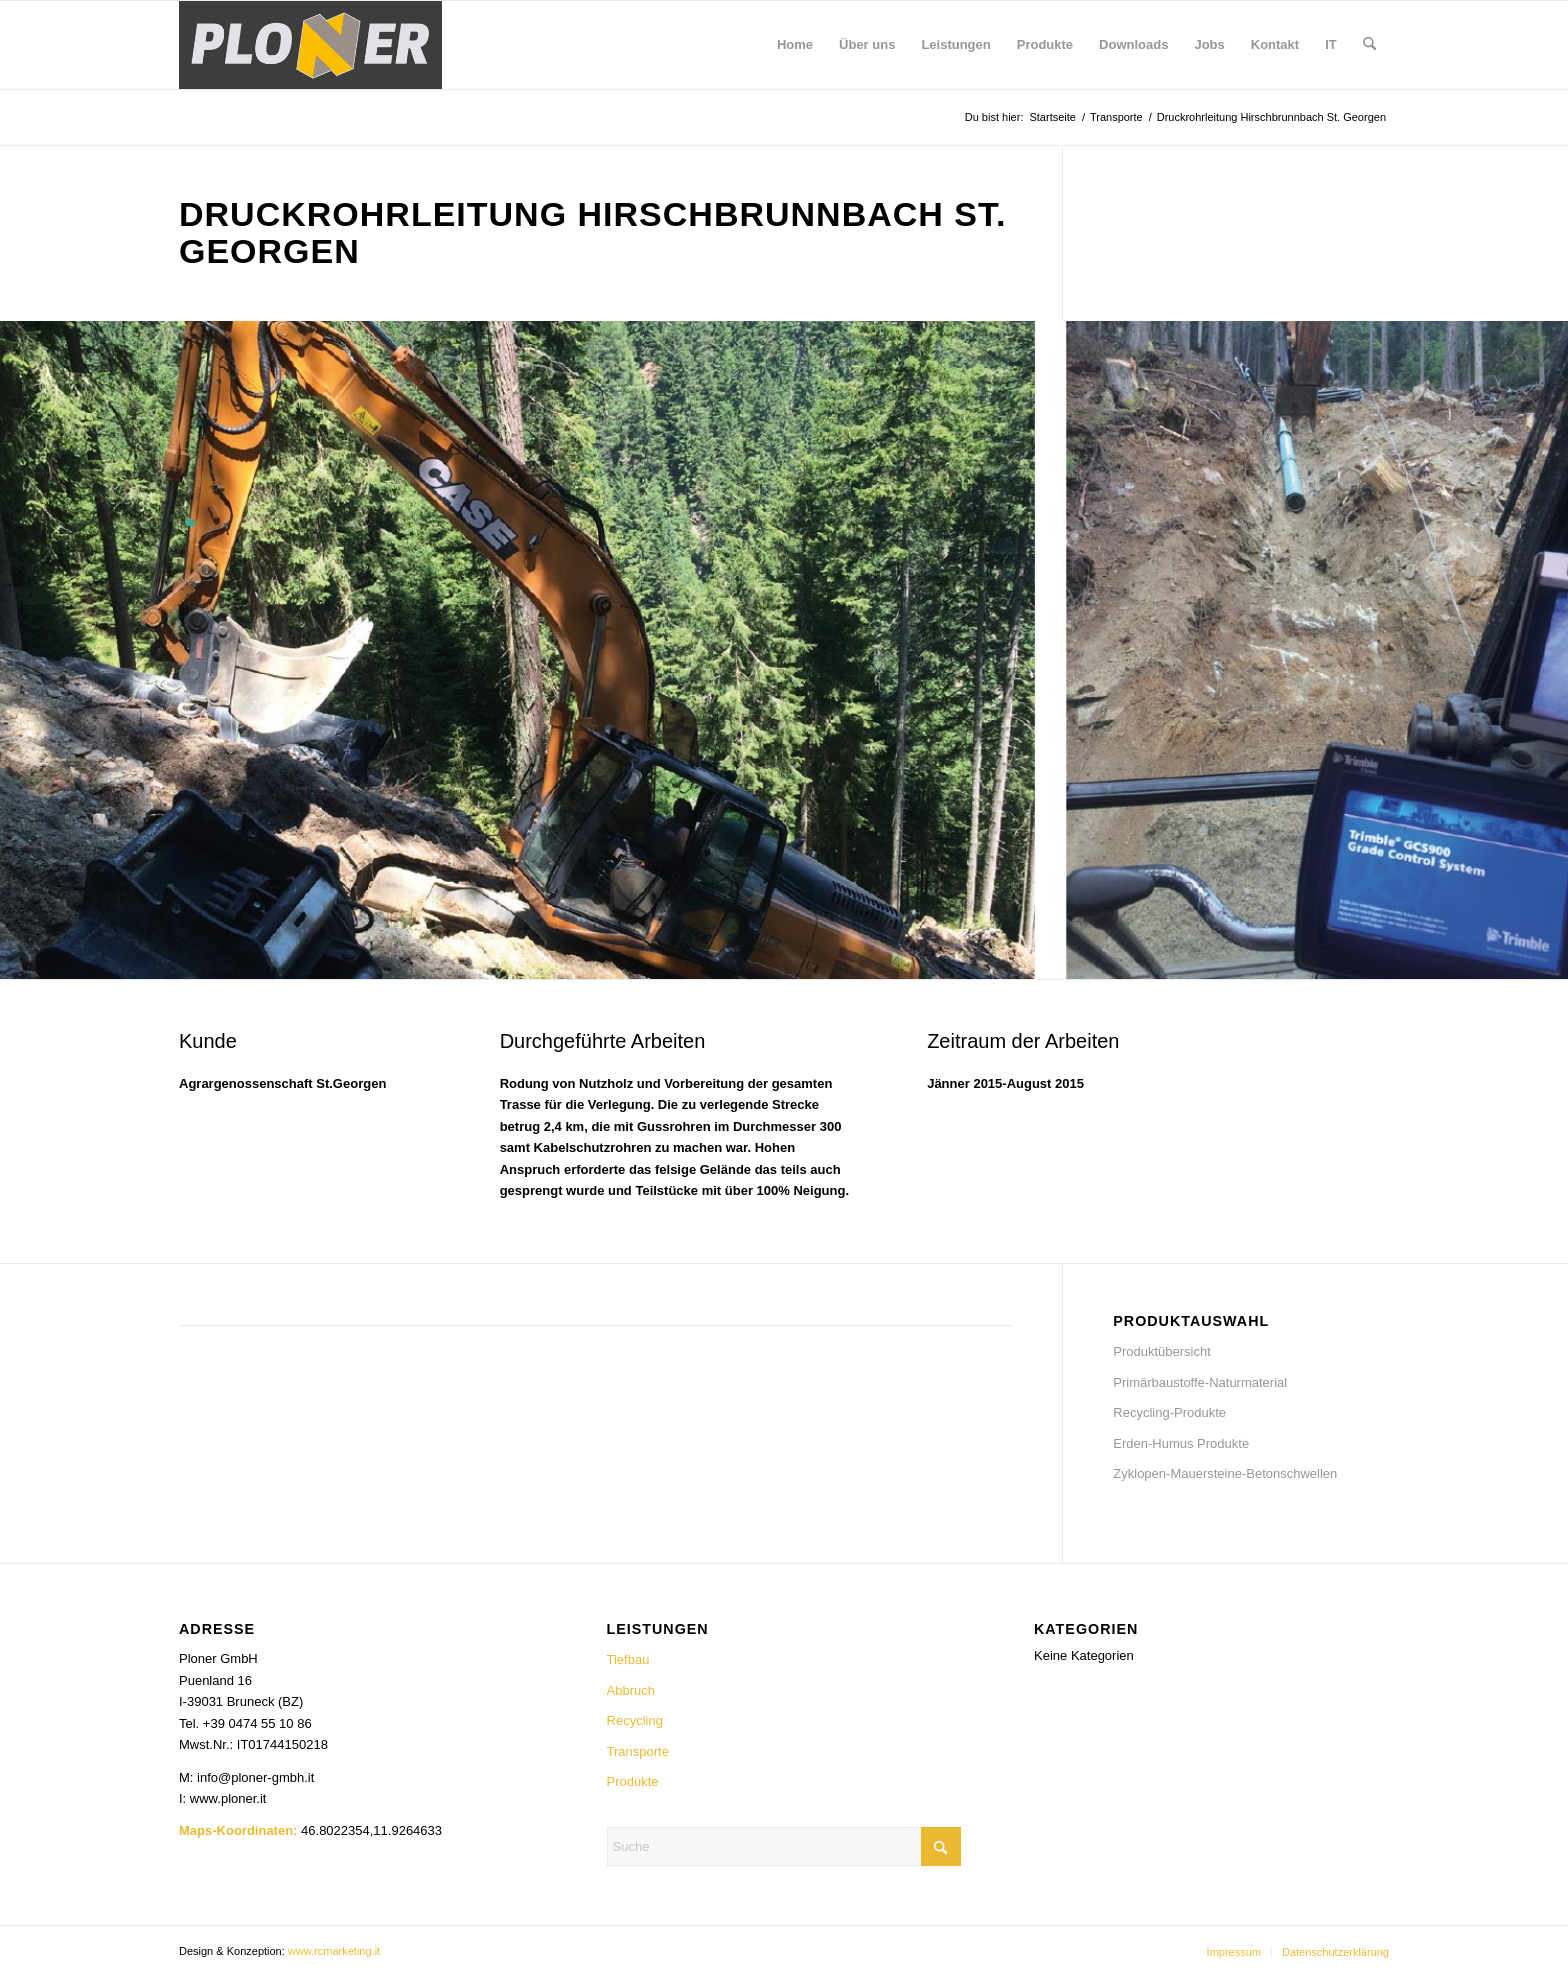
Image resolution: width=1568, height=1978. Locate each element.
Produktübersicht (1162, 1351)
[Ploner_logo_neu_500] (310, 45)
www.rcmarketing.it (334, 1951)
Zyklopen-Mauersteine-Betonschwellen (1225, 1473)
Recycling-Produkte (1169, 1412)
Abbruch (631, 1690)
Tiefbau (628, 1659)
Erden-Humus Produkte (1181, 1443)
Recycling (635, 1720)
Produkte (633, 1781)
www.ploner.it (228, 1798)
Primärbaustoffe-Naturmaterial (1200, 1382)
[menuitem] (795, 45)
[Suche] (1369, 45)
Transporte (638, 1751)
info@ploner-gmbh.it (255, 1777)
